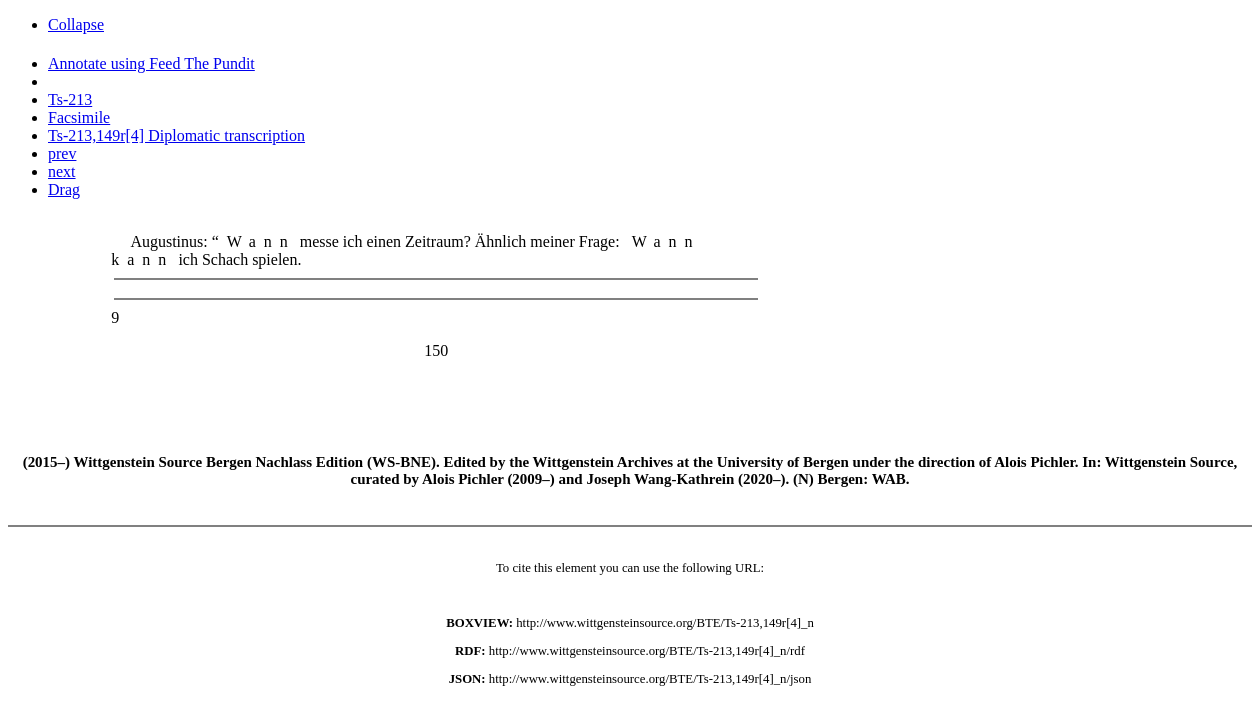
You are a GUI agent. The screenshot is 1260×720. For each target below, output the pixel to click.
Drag (64, 189)
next (62, 171)
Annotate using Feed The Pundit (151, 63)
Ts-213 (70, 99)
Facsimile (79, 117)
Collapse (76, 24)
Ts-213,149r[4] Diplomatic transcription (176, 135)
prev (62, 153)
